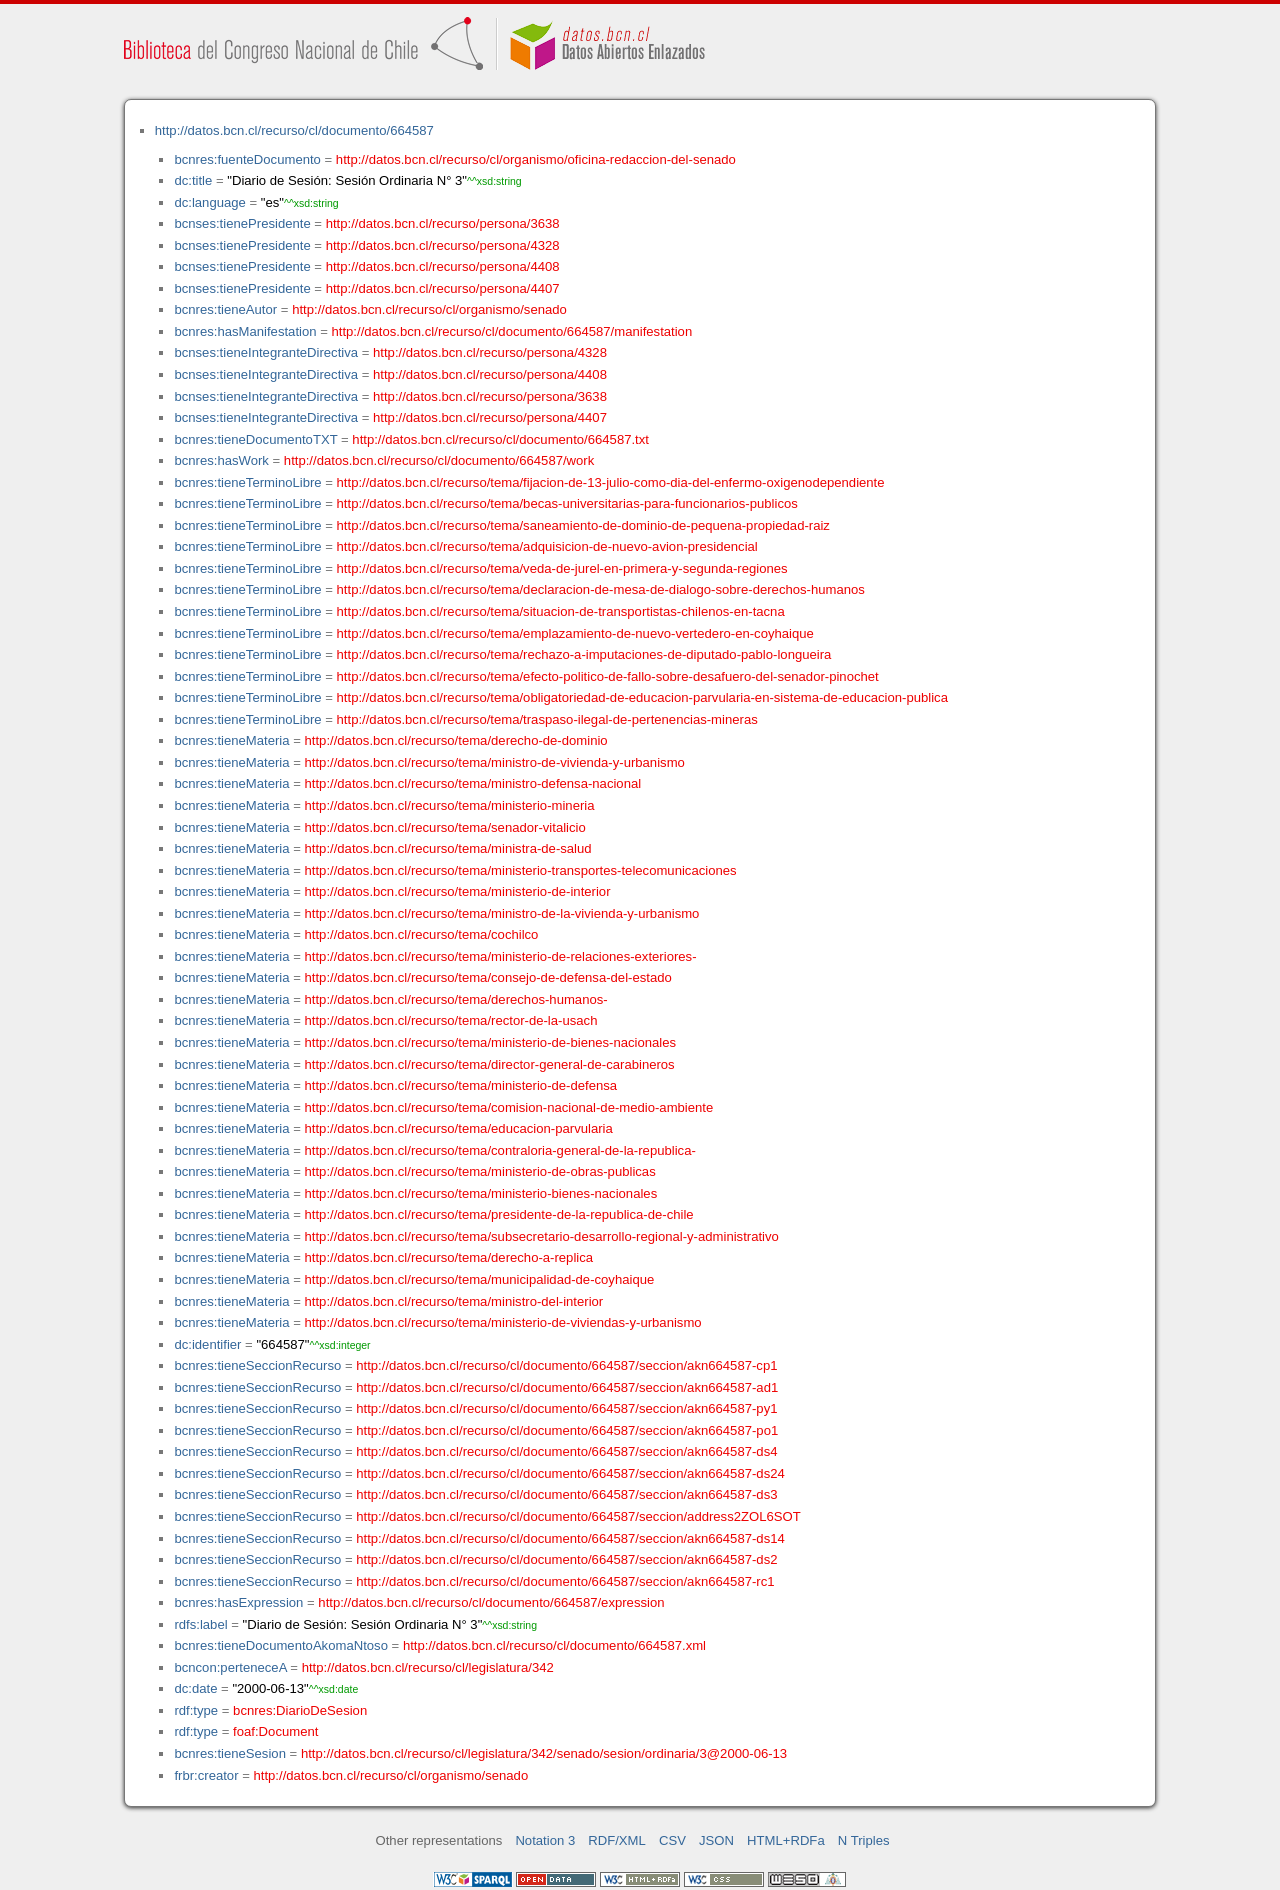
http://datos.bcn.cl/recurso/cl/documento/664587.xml (554, 1645)
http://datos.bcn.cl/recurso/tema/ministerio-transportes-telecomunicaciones (521, 870)
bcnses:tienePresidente (242, 223)
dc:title (193, 180)
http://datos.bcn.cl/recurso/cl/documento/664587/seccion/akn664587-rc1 (565, 1581)
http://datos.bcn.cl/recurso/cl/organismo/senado (429, 309)
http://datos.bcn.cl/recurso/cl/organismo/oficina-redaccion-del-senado (536, 159)
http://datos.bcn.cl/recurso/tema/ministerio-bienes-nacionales (481, 1193)
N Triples (864, 1840)
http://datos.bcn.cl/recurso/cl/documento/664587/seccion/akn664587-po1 (567, 1430)
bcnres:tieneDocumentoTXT (255, 439)
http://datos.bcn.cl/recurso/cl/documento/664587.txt (500, 439)
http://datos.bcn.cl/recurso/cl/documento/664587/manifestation (511, 331)
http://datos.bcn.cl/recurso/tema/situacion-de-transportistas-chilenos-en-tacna (561, 611)
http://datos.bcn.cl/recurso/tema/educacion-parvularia (459, 1128)
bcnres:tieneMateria (231, 740)
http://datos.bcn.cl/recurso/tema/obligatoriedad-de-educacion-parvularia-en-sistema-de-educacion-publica (642, 697)
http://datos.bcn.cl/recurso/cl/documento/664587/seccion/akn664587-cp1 (566, 1365)
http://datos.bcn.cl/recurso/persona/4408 (443, 266)
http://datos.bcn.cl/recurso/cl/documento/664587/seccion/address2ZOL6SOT (578, 1516)
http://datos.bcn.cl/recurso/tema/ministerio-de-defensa (461, 1085)
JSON (716, 1840)
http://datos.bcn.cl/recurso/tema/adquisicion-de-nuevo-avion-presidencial (547, 546)
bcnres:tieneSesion (230, 1753)
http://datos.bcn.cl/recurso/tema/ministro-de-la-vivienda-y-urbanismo (502, 913)
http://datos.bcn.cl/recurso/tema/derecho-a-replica (449, 1257)
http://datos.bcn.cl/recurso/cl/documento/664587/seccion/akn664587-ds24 (570, 1473)
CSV (672, 1840)
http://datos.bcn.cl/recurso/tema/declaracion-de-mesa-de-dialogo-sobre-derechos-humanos (601, 589)
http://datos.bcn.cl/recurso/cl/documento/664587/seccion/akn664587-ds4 (566, 1451)
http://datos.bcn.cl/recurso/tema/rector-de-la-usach (451, 1020)
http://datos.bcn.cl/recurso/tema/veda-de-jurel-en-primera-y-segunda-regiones (562, 568)
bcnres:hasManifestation (245, 331)
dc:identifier (207, 1344)
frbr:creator (206, 1775)
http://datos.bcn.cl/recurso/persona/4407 (443, 288)
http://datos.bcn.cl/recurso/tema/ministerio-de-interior (458, 891)
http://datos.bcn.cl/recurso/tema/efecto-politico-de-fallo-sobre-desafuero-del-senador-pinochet (608, 676)
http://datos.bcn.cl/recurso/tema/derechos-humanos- (456, 999)
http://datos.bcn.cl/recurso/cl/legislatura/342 (428, 1667)
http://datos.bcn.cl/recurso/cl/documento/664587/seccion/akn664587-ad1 (567, 1387)
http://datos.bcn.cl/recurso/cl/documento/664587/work (439, 460)
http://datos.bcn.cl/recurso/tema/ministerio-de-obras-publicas (480, 1171)
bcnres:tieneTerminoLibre (247, 482)
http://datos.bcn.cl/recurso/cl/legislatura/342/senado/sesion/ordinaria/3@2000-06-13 (544, 1753)
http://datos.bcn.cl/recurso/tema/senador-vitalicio (445, 827)
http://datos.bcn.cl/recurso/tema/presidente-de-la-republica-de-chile (499, 1214)
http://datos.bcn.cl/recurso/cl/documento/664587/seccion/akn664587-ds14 (570, 1538)
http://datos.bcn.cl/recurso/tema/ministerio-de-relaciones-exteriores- (501, 956)
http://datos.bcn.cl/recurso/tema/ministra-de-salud (448, 848)
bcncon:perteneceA (230, 1667)
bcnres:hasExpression (238, 1602)
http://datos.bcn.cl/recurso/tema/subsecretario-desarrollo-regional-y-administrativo (542, 1236)
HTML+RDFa (786, 1840)
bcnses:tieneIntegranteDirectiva (266, 352)
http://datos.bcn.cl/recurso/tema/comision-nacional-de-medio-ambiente (509, 1107)
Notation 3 (545, 1840)
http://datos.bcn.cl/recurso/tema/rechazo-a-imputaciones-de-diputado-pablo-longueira (584, 654)
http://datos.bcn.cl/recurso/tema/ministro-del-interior (454, 1301)
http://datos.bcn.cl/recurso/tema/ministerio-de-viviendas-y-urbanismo (503, 1322)
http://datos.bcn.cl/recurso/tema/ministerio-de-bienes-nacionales (491, 1042)
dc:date (195, 1688)
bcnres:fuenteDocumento (247, 159)
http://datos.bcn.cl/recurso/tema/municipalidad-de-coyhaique (480, 1279)
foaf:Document (275, 1731)
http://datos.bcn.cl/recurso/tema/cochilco (422, 934)
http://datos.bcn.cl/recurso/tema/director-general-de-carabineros (490, 1064)
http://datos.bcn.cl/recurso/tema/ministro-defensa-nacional (473, 783)
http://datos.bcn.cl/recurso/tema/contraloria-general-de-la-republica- (500, 1150)
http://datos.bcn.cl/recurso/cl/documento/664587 (294, 130)
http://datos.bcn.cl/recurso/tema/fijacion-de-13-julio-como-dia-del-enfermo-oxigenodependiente (611, 482)
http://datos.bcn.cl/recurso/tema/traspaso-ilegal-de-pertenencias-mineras (547, 719)
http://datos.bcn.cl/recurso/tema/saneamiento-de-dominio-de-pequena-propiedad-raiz (583, 525)
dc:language (209, 202)
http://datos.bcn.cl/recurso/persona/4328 (443, 245)
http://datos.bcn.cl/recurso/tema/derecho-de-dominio (456, 740)
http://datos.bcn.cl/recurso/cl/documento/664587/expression (491, 1602)
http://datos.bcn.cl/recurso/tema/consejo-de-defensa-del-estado (488, 977)
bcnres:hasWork (221, 460)
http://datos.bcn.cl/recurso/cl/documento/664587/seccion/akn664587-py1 (566, 1408)
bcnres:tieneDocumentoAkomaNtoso (281, 1645)
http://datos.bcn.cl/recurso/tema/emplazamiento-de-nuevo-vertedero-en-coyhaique (575, 633)
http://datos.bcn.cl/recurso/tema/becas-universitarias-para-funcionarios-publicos (567, 503)
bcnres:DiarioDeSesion (300, 1710)
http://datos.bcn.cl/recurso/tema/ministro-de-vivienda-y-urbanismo (495, 762)
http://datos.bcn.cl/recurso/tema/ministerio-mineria (450, 805)
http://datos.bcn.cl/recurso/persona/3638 (443, 223)
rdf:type (196, 1710)
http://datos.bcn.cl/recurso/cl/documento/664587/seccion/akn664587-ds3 (566, 1494)
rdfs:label (200, 1624)
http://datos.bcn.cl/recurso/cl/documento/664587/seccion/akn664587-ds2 (566, 1559)
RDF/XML (617, 1840)
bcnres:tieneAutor (225, 309)
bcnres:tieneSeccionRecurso (257, 1365)
